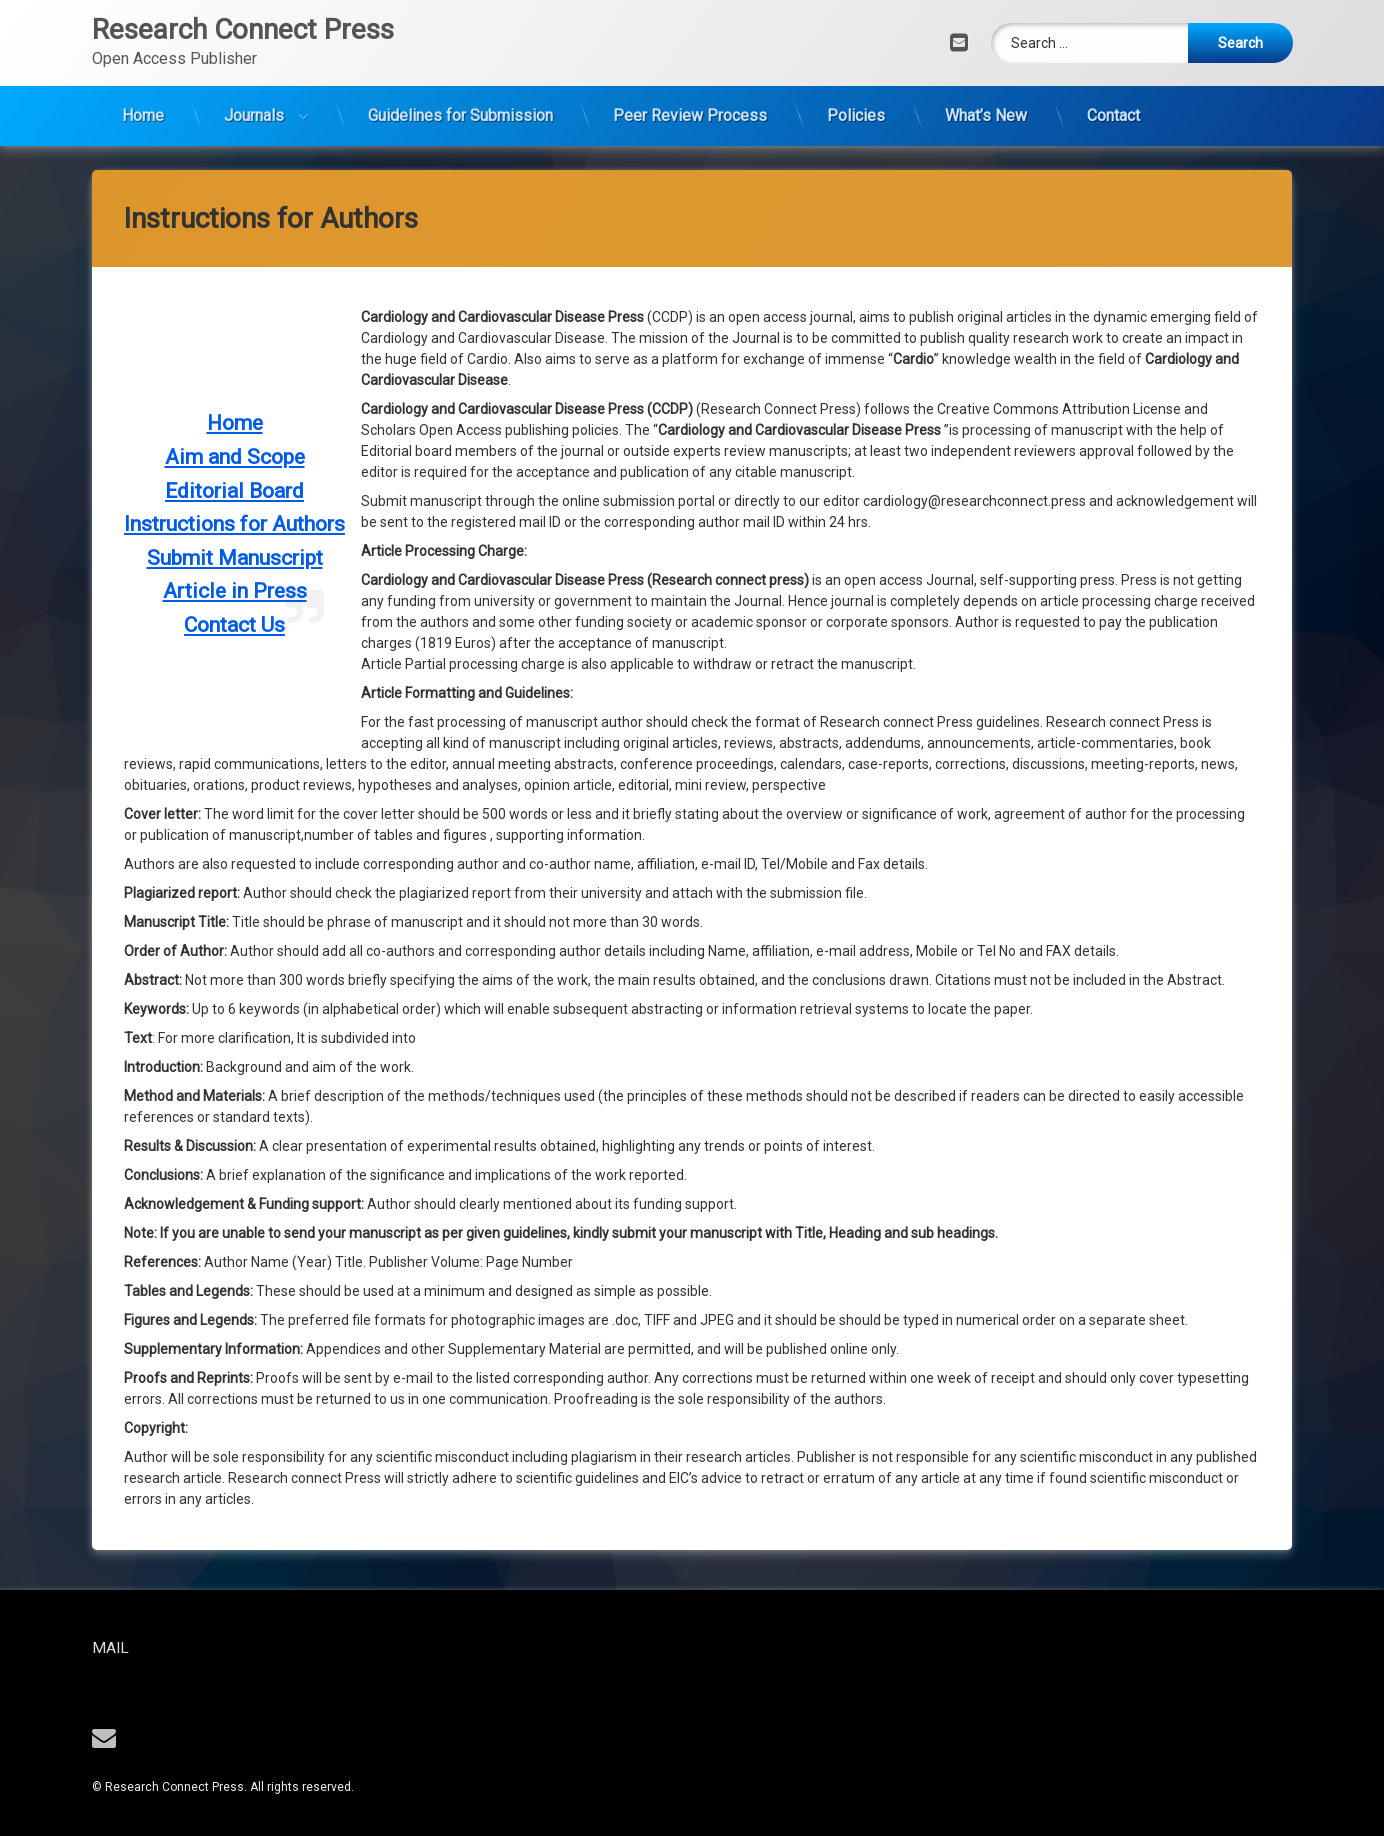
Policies (856, 61)
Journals (254, 61)
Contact (1113, 61)
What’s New (986, 61)
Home (143, 61)
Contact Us (234, 117)
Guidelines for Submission (460, 61)
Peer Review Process (690, 61)
